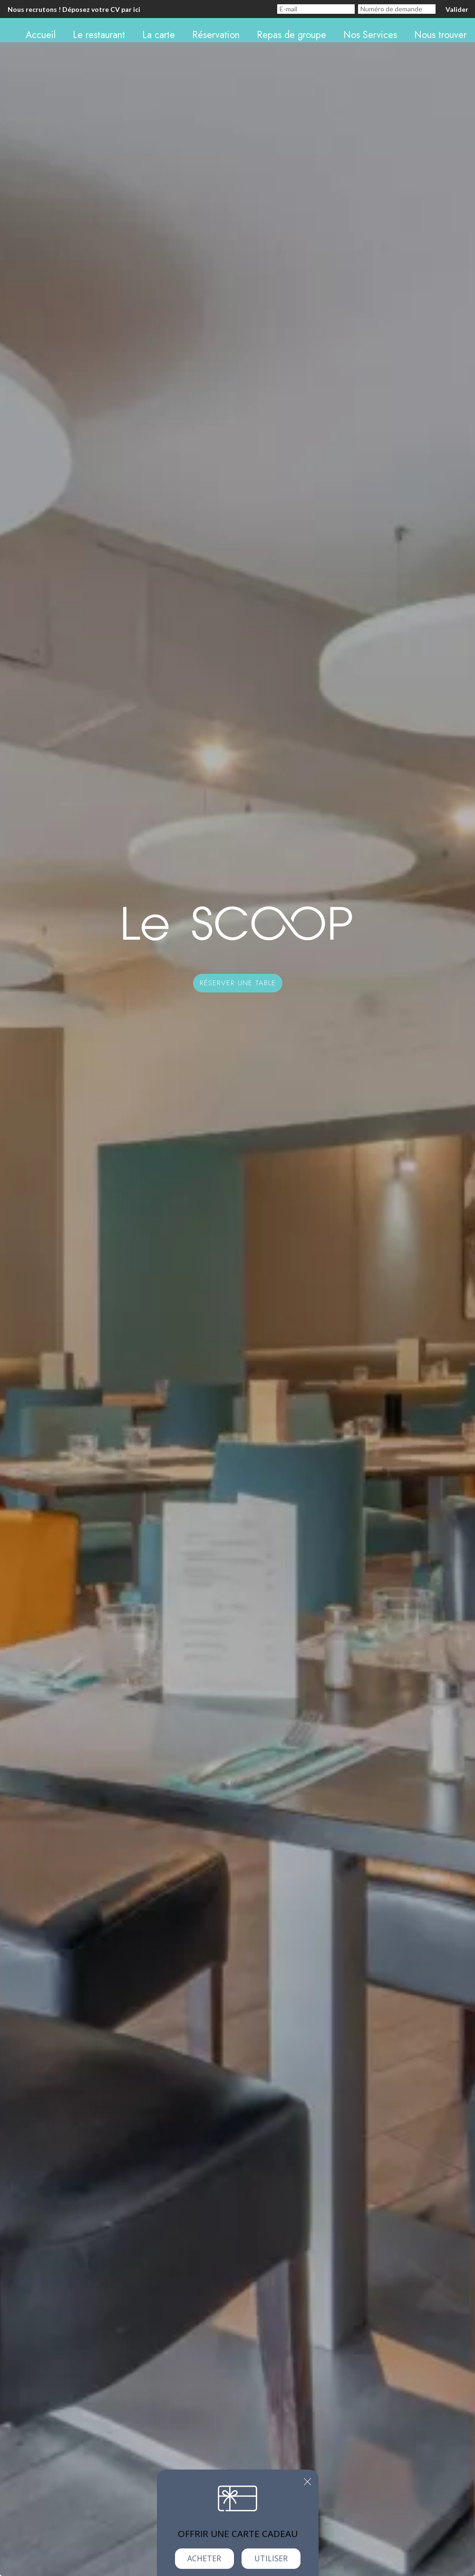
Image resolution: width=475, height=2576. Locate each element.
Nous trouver (440, 35)
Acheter (204, 2558)
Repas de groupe (291, 35)
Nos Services (370, 35)
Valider (457, 9)
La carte (158, 35)
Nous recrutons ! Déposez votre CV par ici (74, 9)
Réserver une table (238, 983)
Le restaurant (99, 35)
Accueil (41, 35)
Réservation (216, 35)
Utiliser (271, 2558)
